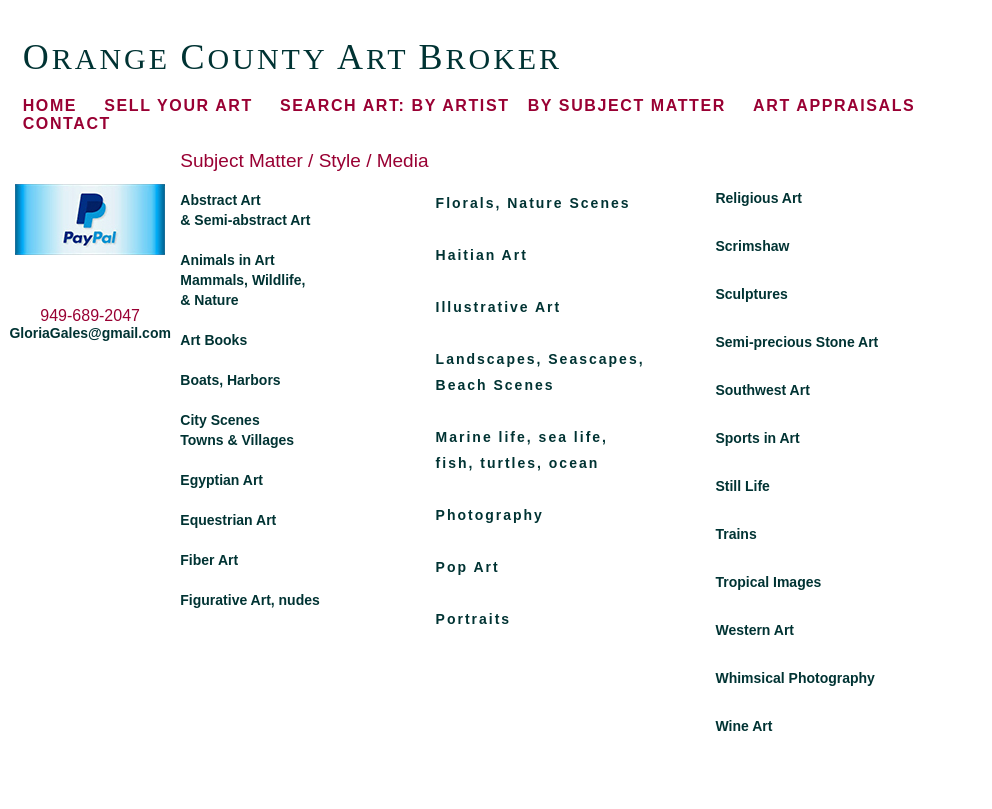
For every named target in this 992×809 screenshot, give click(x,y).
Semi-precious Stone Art (796, 342)
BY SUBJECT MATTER (627, 105)
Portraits (474, 619)
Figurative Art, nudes (250, 600)
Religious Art (758, 198)
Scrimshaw (752, 246)
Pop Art (468, 567)
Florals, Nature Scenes (533, 203)
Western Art (754, 630)
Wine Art (743, 726)
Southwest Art (762, 390)
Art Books (213, 340)
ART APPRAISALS (834, 105)
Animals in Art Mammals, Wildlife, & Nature (242, 280)
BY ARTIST (394, 105)
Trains (735, 534)
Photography (490, 515)
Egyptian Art (221, 480)
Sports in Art (757, 438)
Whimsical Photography (794, 678)
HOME (50, 105)
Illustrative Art (499, 307)
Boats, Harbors (230, 380)
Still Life (742, 486)
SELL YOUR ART (178, 105)
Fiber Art (209, 560)
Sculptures (751, 294)
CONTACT (67, 123)
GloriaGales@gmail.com (90, 333)
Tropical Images (768, 582)
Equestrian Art (228, 520)
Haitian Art (482, 255)
